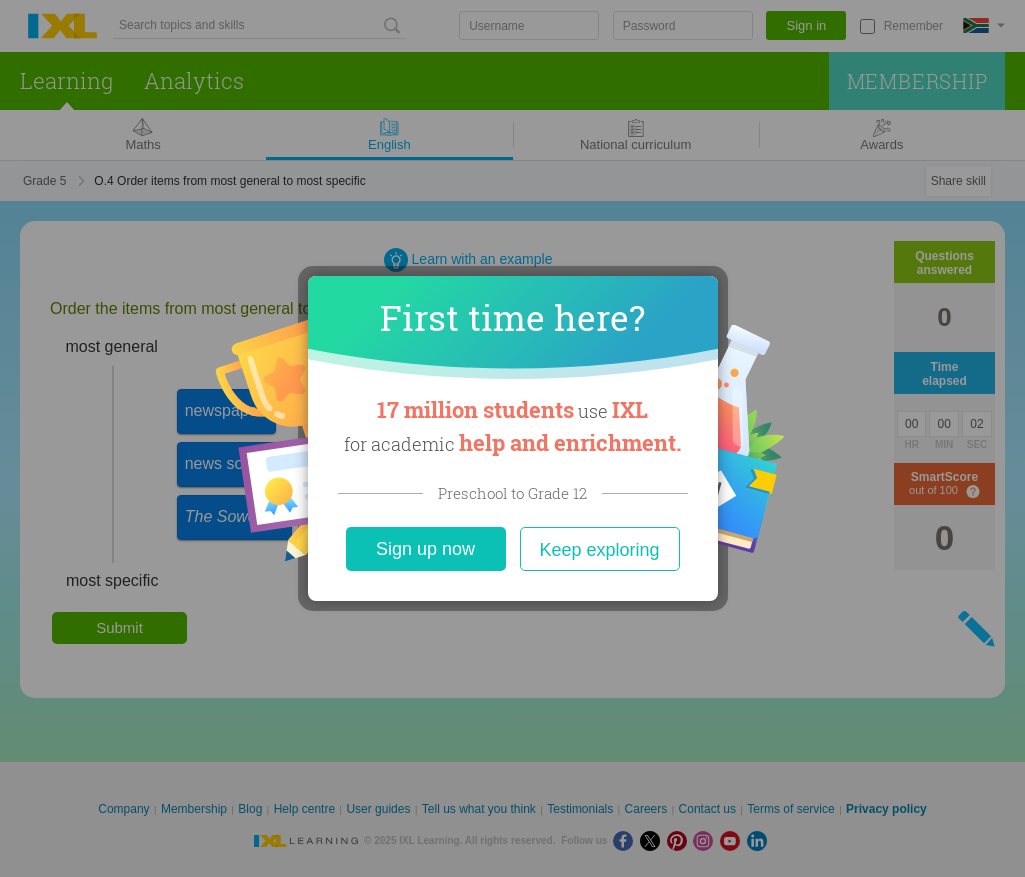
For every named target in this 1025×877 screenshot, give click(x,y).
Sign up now (425, 549)
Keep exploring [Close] (599, 550)
